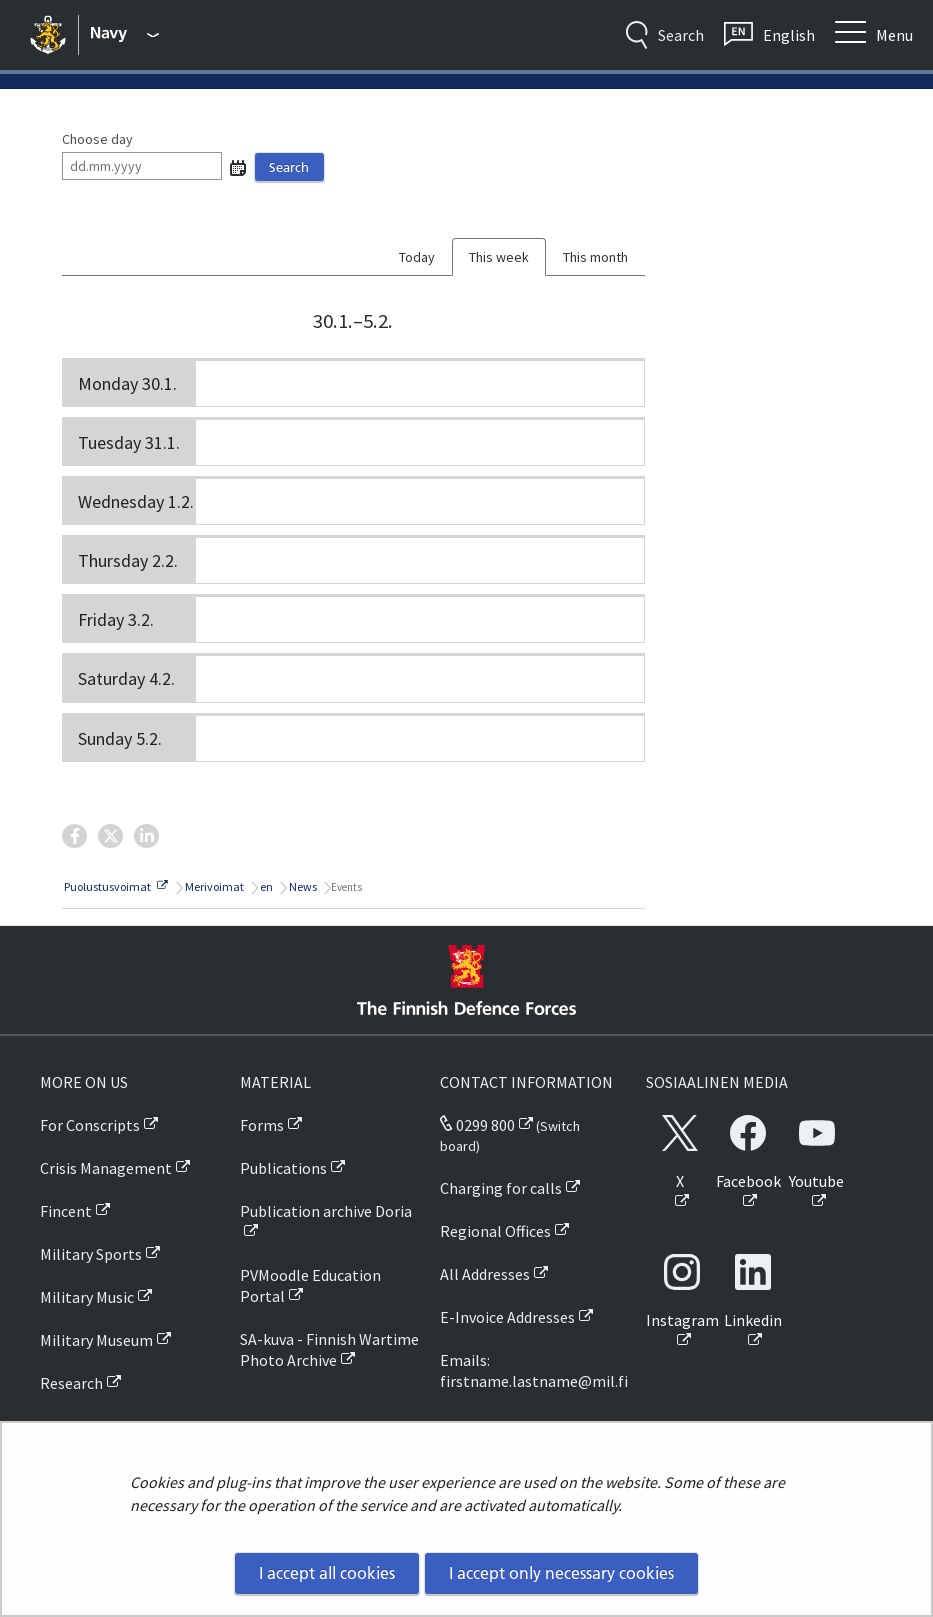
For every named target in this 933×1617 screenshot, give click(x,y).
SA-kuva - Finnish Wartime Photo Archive (329, 1349)
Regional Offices (495, 1231)
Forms (262, 1125)
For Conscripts (90, 1125)
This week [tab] (499, 257)
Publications (283, 1168)
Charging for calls (501, 1188)
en (265, 886)
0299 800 (477, 1125)
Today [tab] (417, 257)
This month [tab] (595, 257)
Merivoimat (213, 886)
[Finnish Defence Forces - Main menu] (125, 35)
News (302, 886)
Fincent (66, 1211)
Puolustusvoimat (115, 886)
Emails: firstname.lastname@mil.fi (534, 1370)
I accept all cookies (327, 1573)
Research (71, 1383)
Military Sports (91, 1254)
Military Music (87, 1297)
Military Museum (96, 1340)
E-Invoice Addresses (507, 1317)
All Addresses (485, 1274)
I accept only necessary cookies (561, 1573)
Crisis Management (106, 1168)
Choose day (97, 139)
